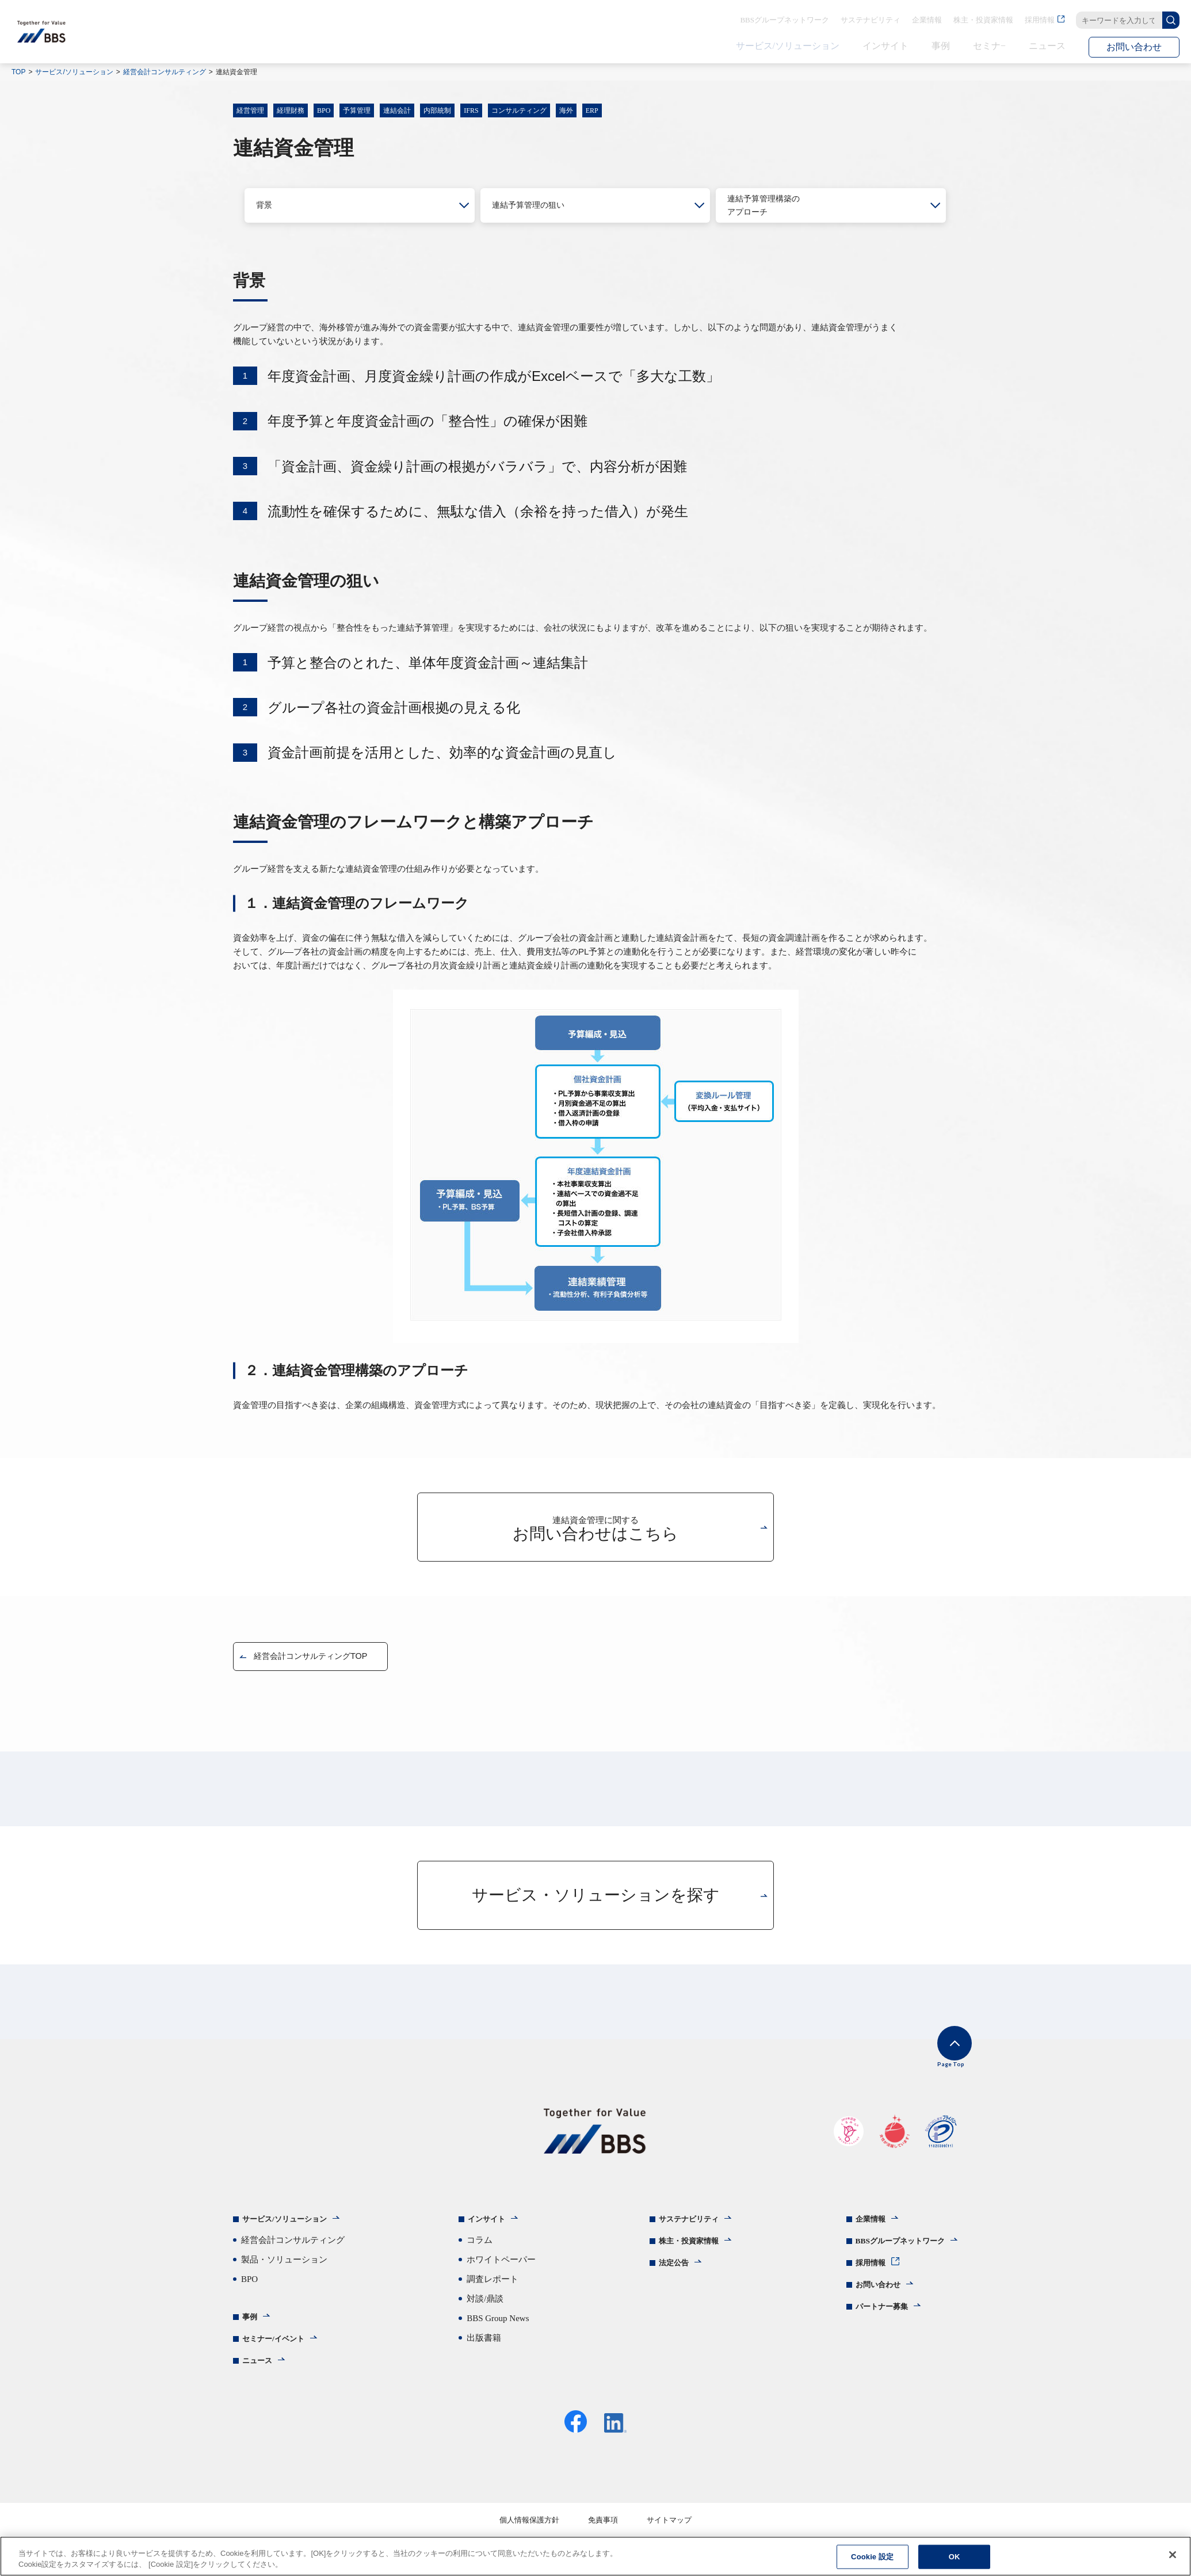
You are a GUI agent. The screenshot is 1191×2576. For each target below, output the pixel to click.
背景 (265, 205)
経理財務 (290, 110)
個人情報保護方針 (529, 2529)
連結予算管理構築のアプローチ (768, 205)
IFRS (471, 110)
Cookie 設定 (872, 2556)
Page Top (941, 2061)
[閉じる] (1172, 2554)
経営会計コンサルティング (164, 71)
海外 (566, 110)
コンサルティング (519, 110)
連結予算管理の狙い (533, 205)
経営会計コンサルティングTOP (318, 1656)
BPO (323, 110)
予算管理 (357, 110)
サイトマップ (669, 2529)
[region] (595, 2556)
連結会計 (397, 110)
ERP (592, 110)
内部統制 (437, 110)
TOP (18, 71)
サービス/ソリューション (74, 71)
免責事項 (603, 2529)
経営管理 (250, 110)
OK (954, 2556)
